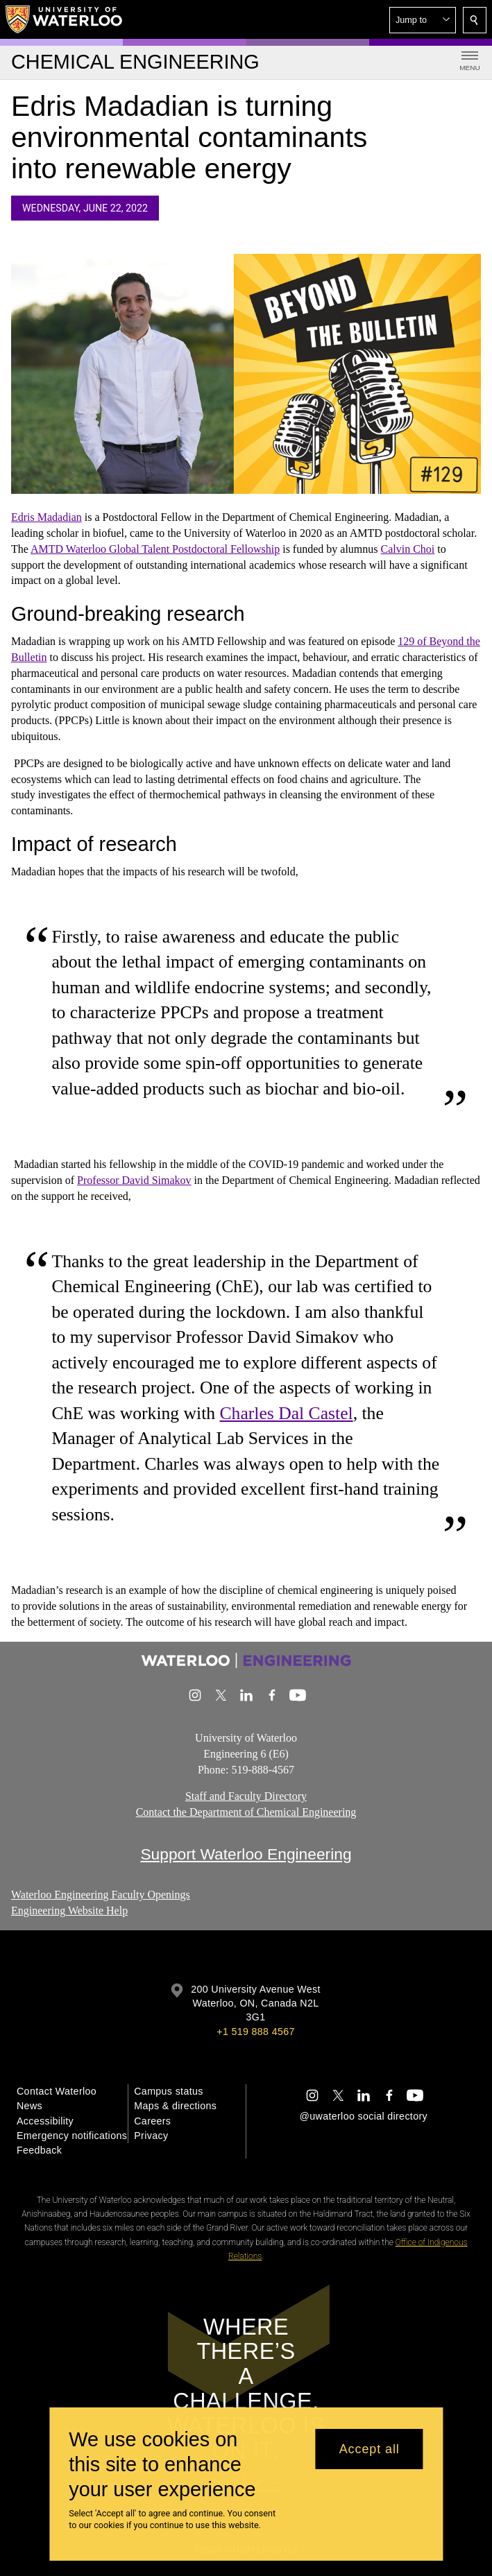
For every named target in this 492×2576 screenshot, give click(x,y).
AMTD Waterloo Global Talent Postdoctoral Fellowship (155, 549)
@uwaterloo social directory (363, 2116)
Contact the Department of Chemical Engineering (246, 1812)
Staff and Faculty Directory (246, 1796)
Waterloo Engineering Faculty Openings (100, 1894)
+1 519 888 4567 (255, 2031)
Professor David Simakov (134, 1181)
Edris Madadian (46, 518)
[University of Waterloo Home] (65, 19)
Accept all (369, 2449)
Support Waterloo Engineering (245, 1854)
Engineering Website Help (69, 1910)
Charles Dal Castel (286, 1413)
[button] (422, 20)
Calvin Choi (408, 549)
